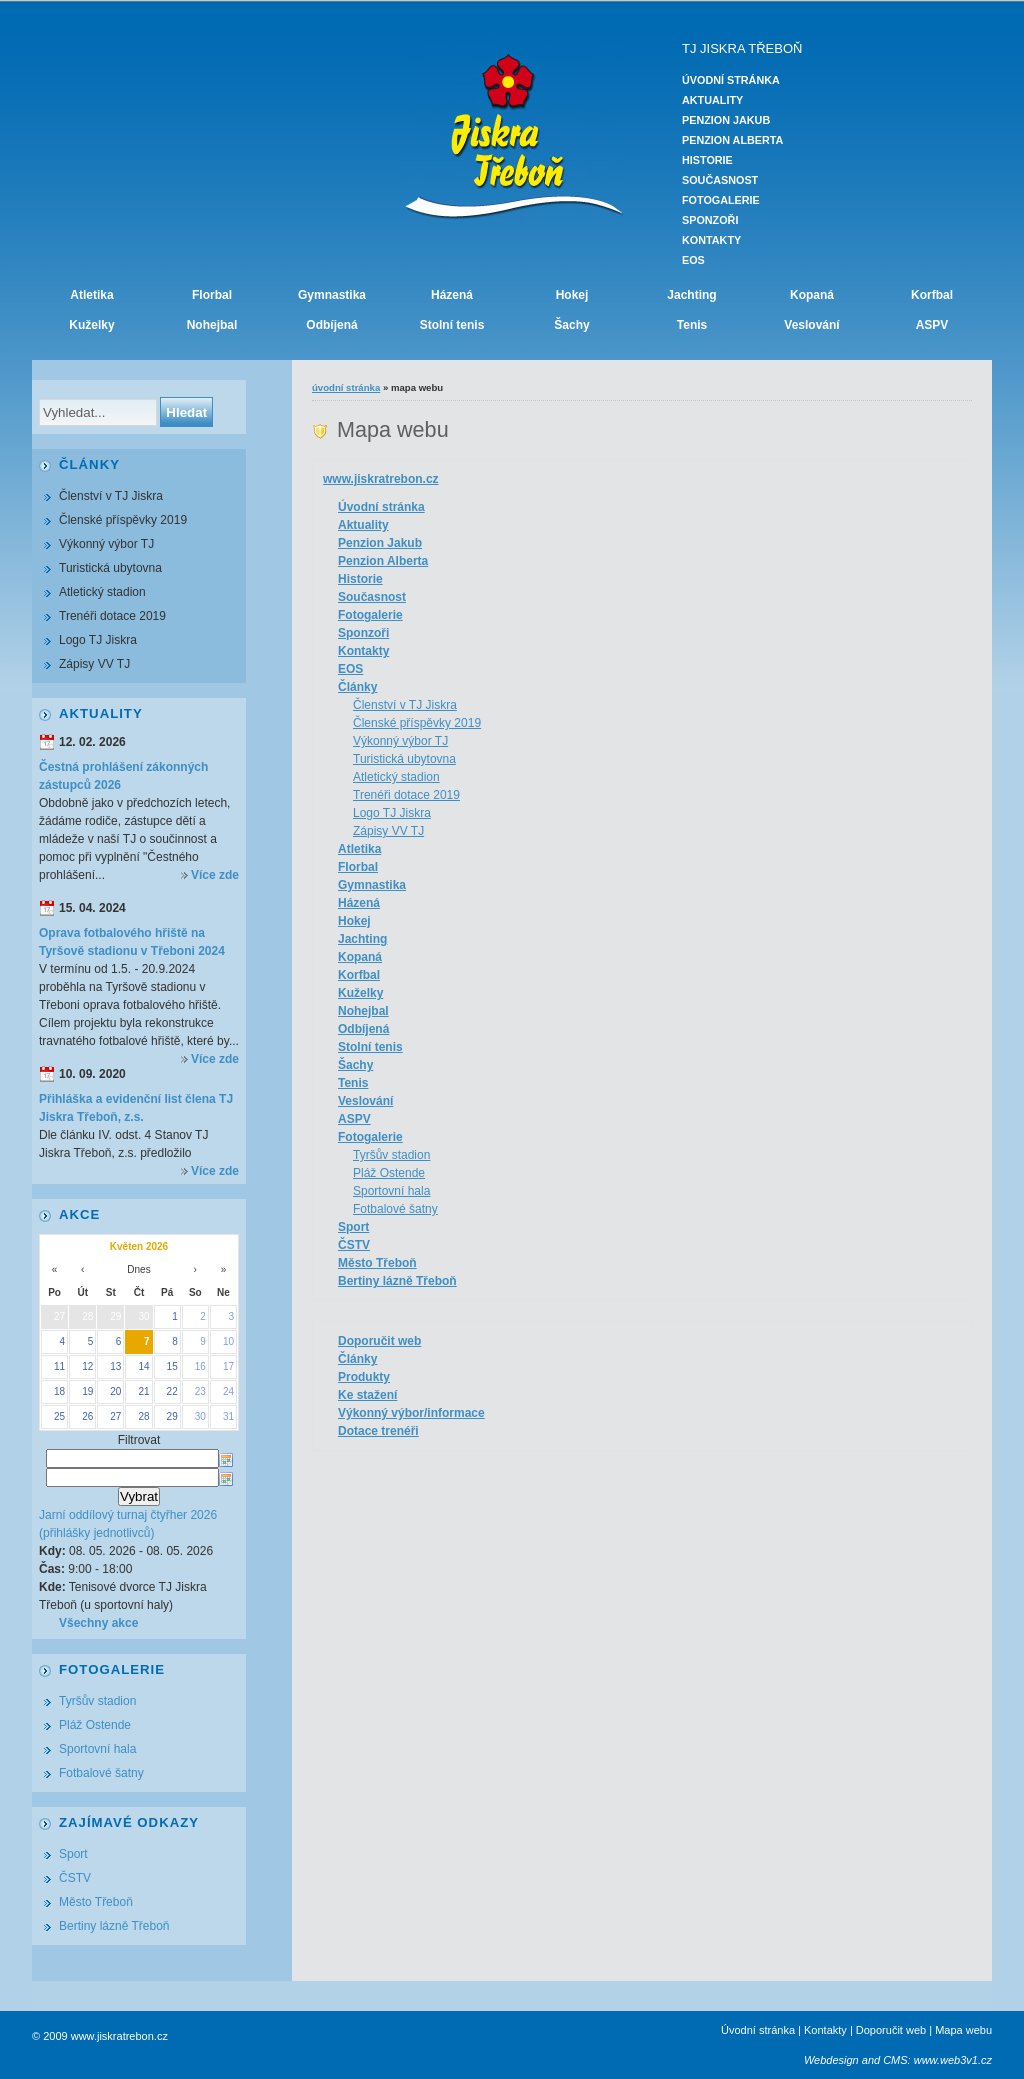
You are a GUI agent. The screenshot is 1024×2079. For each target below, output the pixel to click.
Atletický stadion (396, 777)
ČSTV (354, 1245)
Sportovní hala (391, 1191)
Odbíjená (331, 325)
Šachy (571, 325)
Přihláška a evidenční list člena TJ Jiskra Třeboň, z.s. (136, 1108)
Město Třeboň (377, 1263)
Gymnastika (332, 295)
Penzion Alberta (732, 140)
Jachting (691, 295)
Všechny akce (98, 1623)
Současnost (720, 180)
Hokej (572, 295)
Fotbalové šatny (395, 1209)
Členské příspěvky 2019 (417, 723)
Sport (353, 1227)
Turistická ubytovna (404, 759)
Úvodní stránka (731, 80)
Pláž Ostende (389, 1173)
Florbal (212, 295)
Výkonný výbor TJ (400, 741)
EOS (693, 260)
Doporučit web (379, 1341)
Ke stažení (367, 1395)
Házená (452, 295)
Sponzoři (710, 220)
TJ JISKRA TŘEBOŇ (742, 48)
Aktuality (712, 100)
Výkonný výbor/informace (411, 1413)
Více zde (215, 875)
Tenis (692, 325)
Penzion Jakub (726, 120)
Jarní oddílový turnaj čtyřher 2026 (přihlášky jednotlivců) (128, 1524)
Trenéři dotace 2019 (406, 795)
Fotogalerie (721, 200)
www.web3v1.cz (953, 2060)
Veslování (811, 325)
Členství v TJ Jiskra (405, 705)
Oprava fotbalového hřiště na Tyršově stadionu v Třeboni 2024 (132, 942)
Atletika (91, 295)
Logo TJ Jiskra (392, 813)
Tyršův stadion (391, 1155)
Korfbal (932, 295)
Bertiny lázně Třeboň (397, 1281)
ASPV (932, 325)
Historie (707, 160)
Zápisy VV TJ (388, 831)
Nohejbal (212, 325)
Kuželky (91, 325)
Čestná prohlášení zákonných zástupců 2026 (123, 776)
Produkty (364, 1377)
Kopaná (812, 295)
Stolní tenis (452, 325)
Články (357, 687)
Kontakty (711, 240)
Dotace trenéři (378, 1431)
